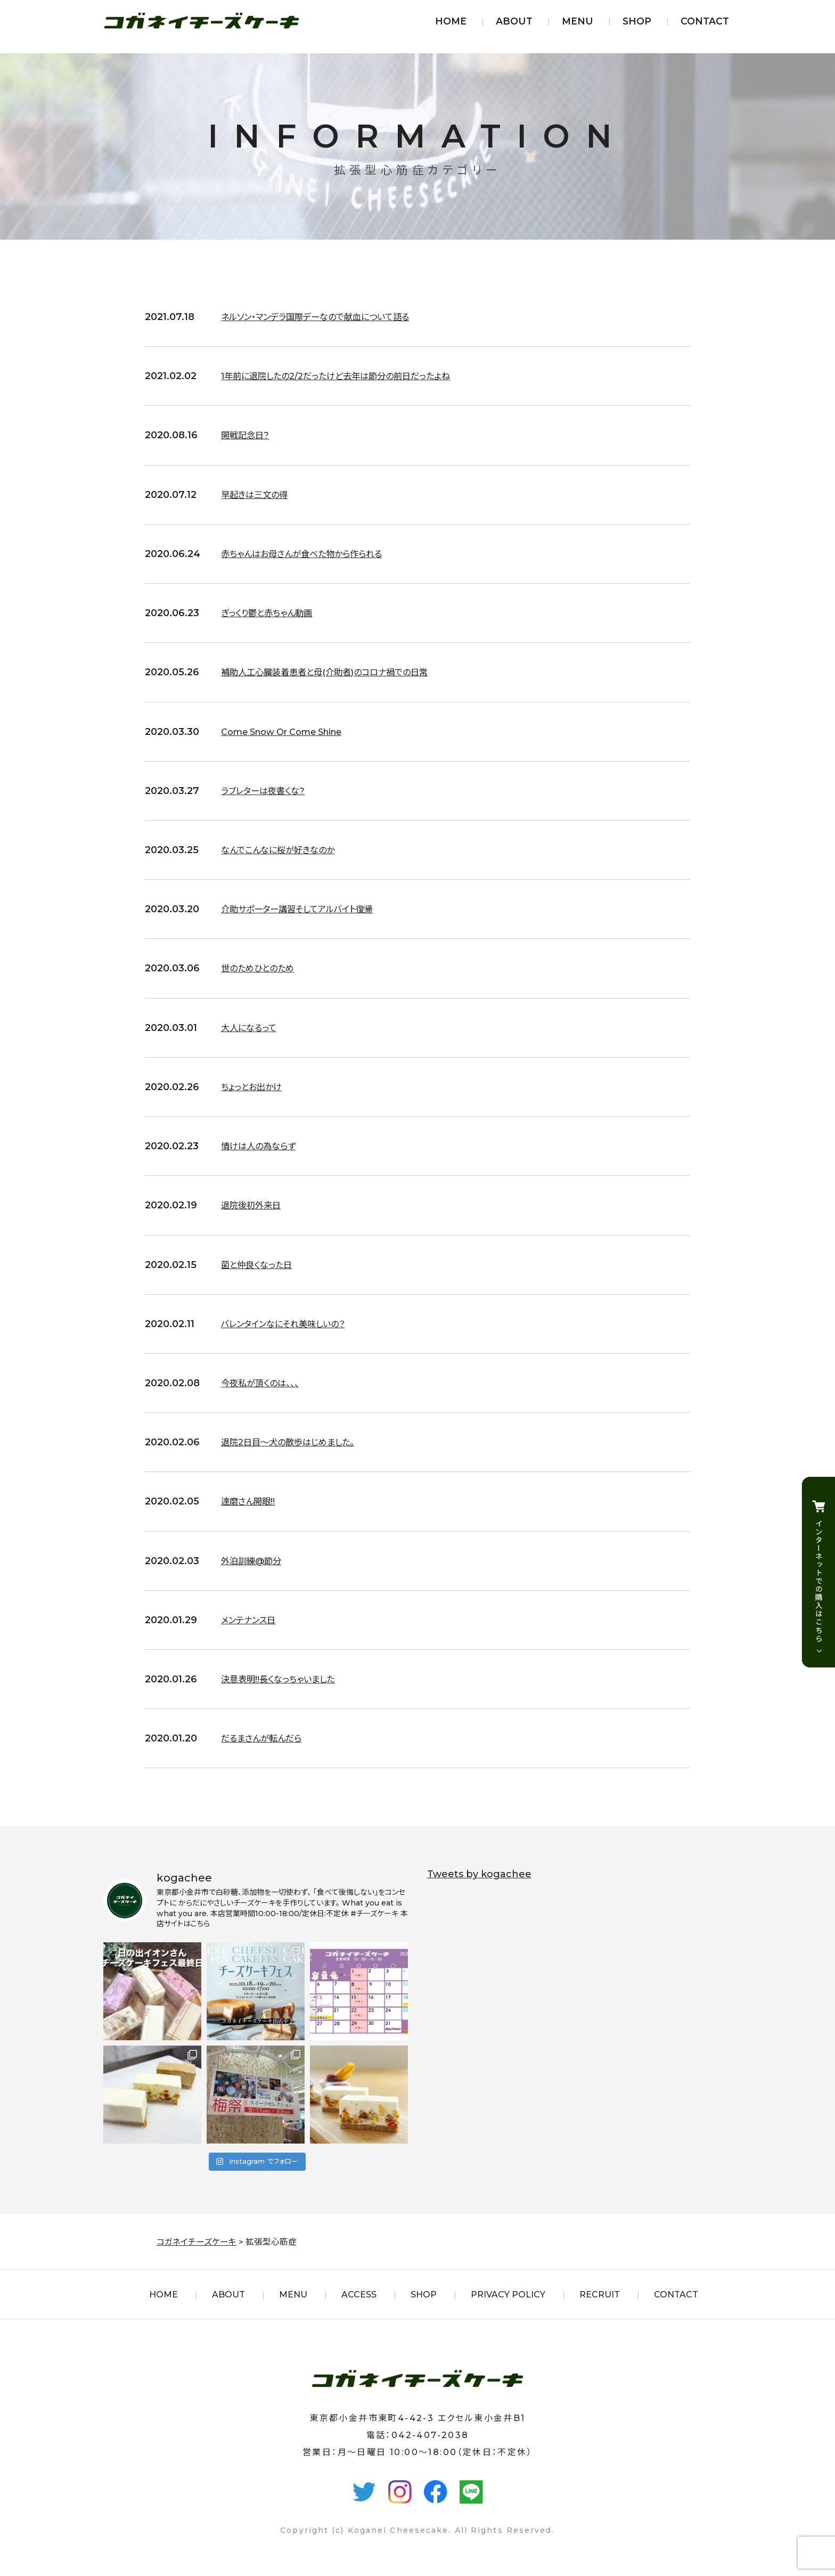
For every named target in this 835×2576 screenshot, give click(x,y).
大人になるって (252, 1028)
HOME (450, 21)
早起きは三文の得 (258, 495)
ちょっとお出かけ (255, 1087)
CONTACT (705, 21)
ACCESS (358, 2294)
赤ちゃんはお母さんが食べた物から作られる (312, 554)
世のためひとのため (262, 968)
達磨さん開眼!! (251, 1501)
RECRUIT (599, 2294)
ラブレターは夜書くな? (268, 791)
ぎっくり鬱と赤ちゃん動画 (272, 613)
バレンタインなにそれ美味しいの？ (291, 1324)
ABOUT (514, 21)
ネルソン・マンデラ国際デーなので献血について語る (327, 317)
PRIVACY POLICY (508, 2294)
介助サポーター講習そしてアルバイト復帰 (307, 909)
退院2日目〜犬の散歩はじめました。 (296, 1442)
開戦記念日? (247, 435)
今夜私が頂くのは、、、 (264, 1383)
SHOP (637, 21)
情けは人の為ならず (263, 1146)
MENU (577, 21)
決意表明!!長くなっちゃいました (284, 1679)
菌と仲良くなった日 (260, 1265)
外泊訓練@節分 (255, 1561)
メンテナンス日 (251, 1620)
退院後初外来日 (254, 1205)
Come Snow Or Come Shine (290, 732)
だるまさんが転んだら (266, 1738)
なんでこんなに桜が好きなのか (285, 850)
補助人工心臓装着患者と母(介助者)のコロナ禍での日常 (337, 672)
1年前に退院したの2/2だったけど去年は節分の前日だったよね (350, 376)
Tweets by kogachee (479, 1874)
